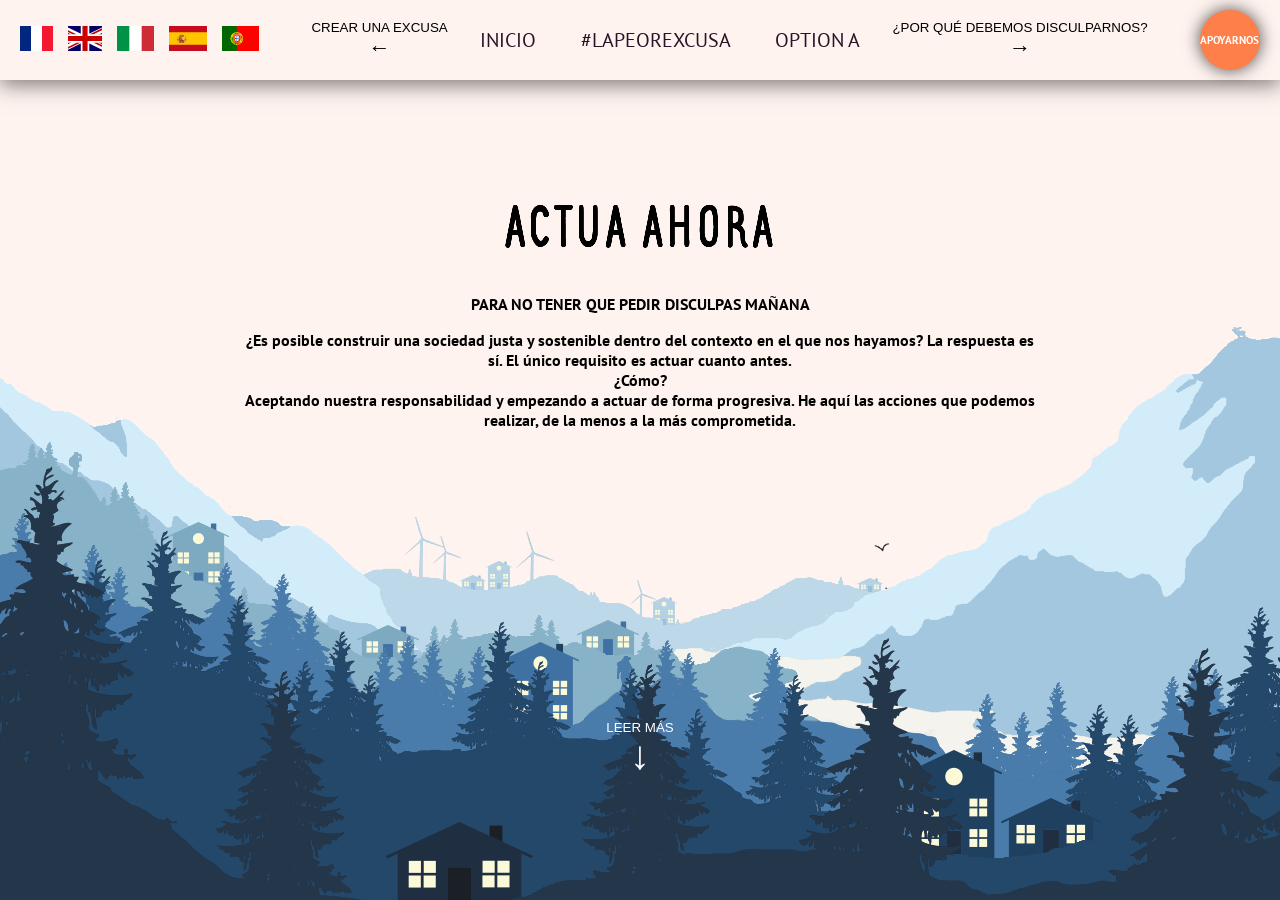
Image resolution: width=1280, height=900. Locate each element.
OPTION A (817, 40)
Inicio (510, 40)
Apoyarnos (1229, 40)
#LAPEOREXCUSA (658, 40)
